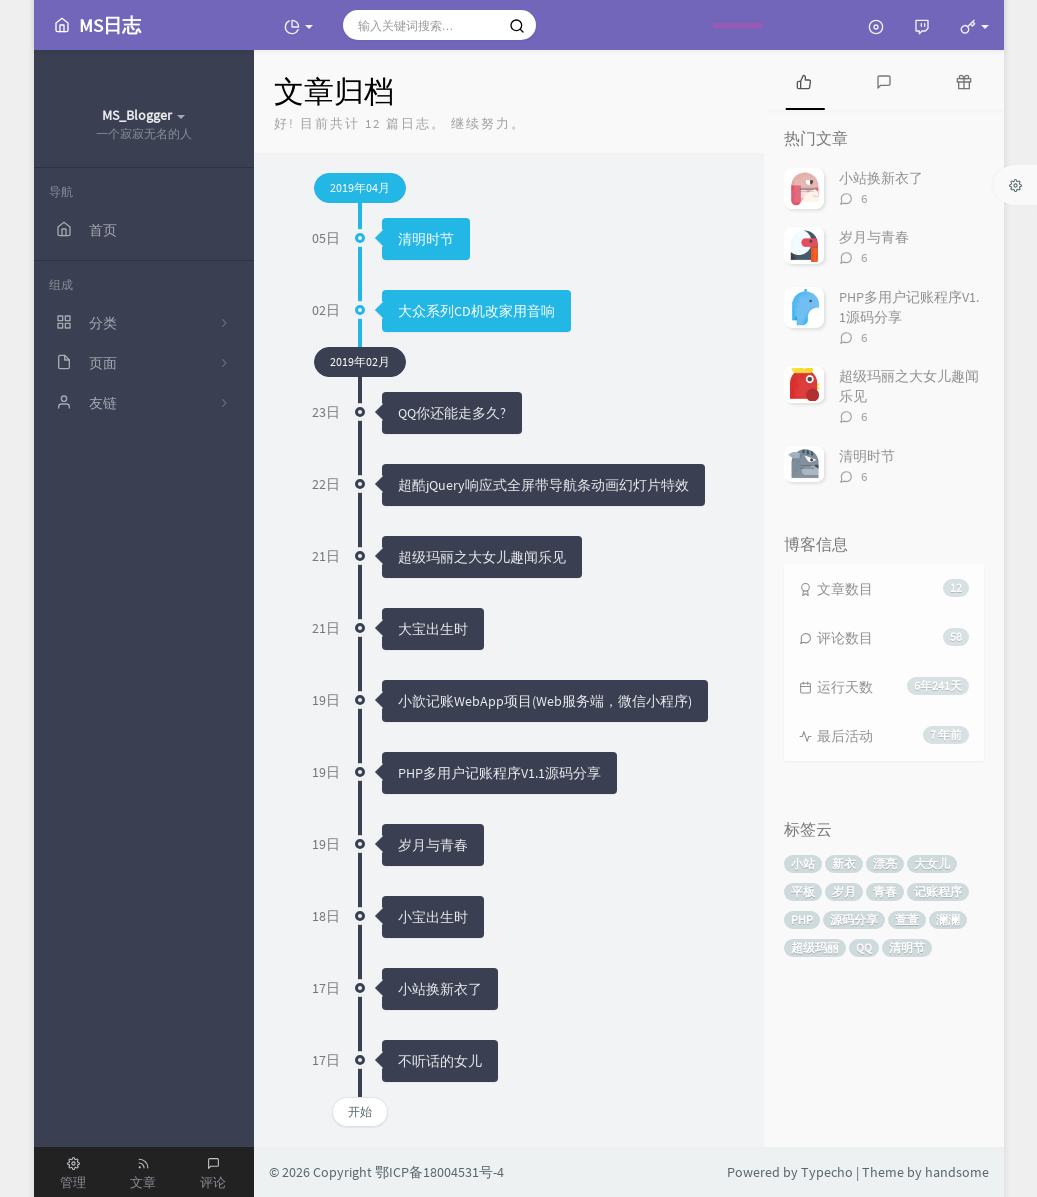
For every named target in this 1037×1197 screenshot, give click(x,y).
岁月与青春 (433, 845)
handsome (957, 1172)
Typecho (827, 1172)
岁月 (844, 891)
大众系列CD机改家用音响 (476, 311)
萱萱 (907, 919)
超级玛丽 (815, 947)
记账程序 (938, 891)
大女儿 (932, 863)
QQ (864, 947)
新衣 (844, 863)
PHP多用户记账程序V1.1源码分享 (499, 773)
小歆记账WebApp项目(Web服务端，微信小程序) (545, 701)
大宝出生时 (433, 629)
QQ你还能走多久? (452, 413)
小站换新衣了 (440, 989)
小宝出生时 (433, 917)
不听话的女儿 (440, 1061)
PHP (802, 919)
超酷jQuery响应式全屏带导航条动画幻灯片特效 (543, 485)
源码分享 (854, 919)
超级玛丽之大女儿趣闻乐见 (482, 557)
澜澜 (948, 919)
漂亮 (885, 863)
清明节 (907, 947)
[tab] (804, 80)
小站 (803, 863)
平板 (803, 891)
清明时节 (426, 239)
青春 (885, 891)
